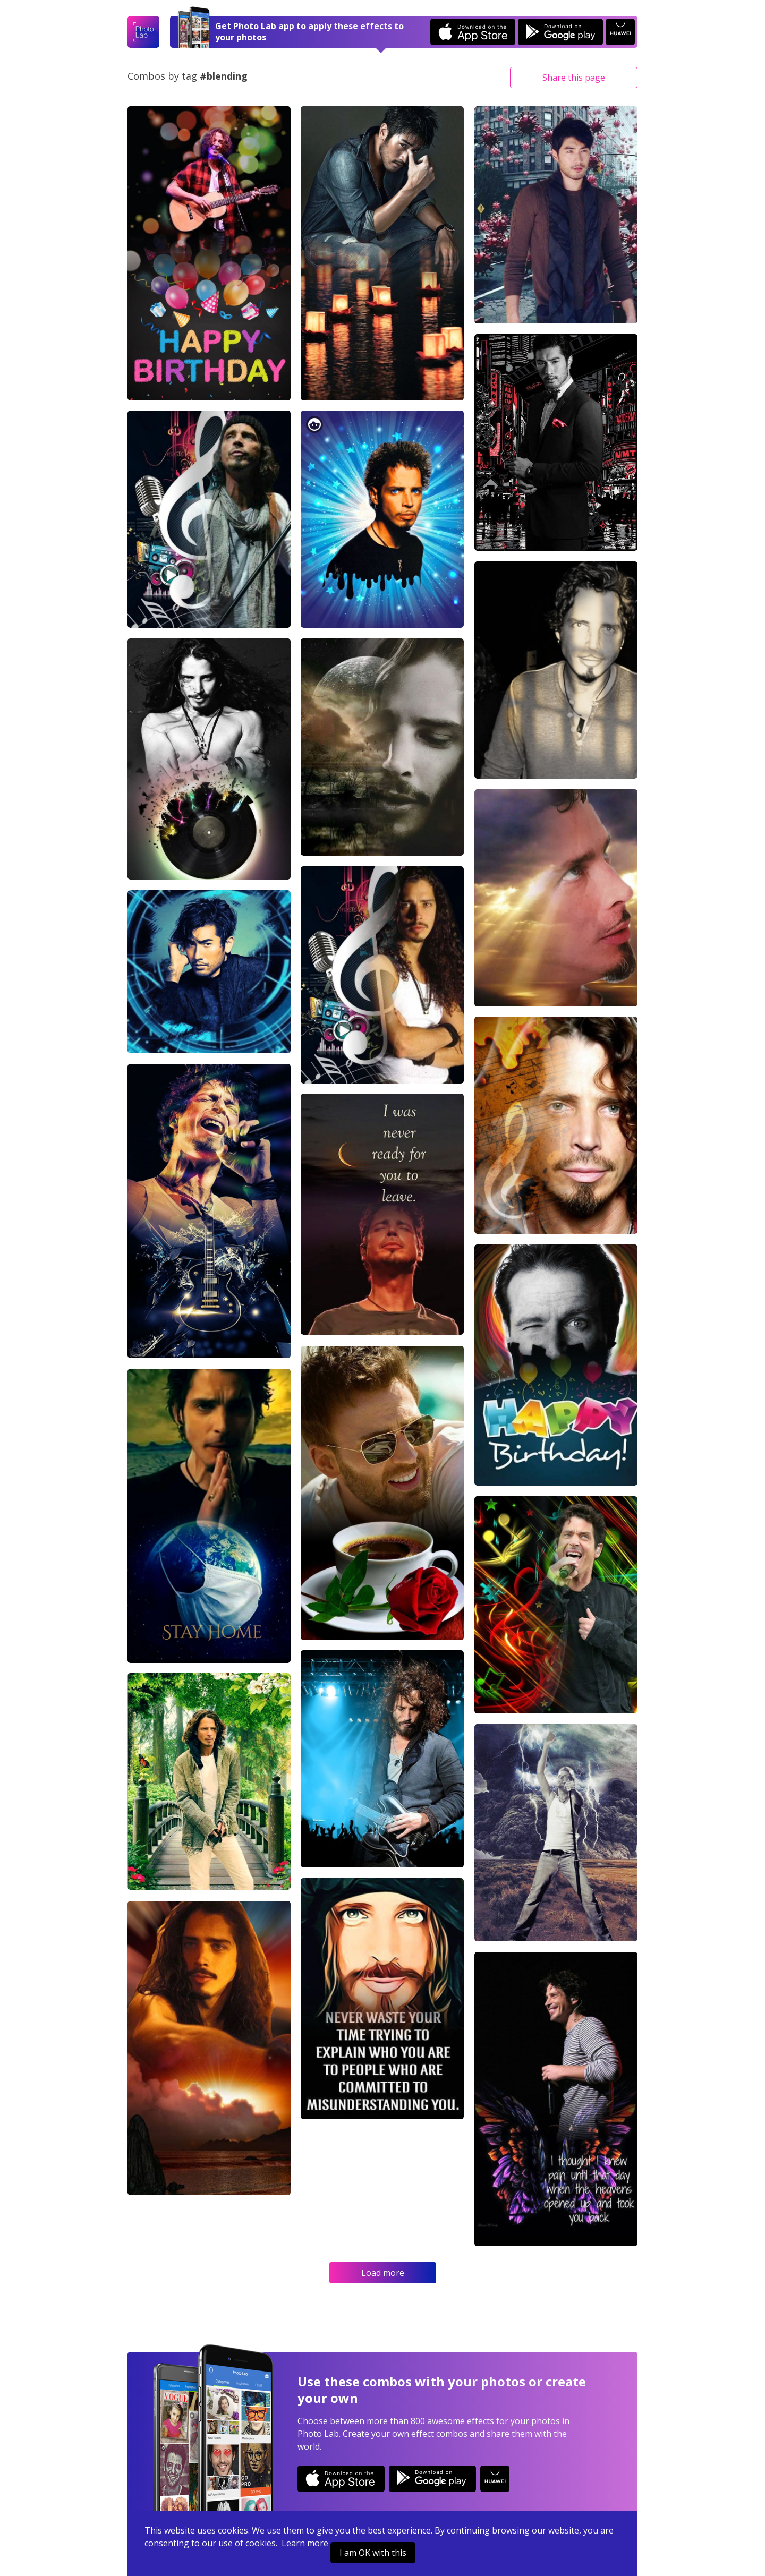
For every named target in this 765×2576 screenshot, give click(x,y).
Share (573, 77)
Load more (382, 2273)
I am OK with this (372, 2552)
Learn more (305, 2543)
